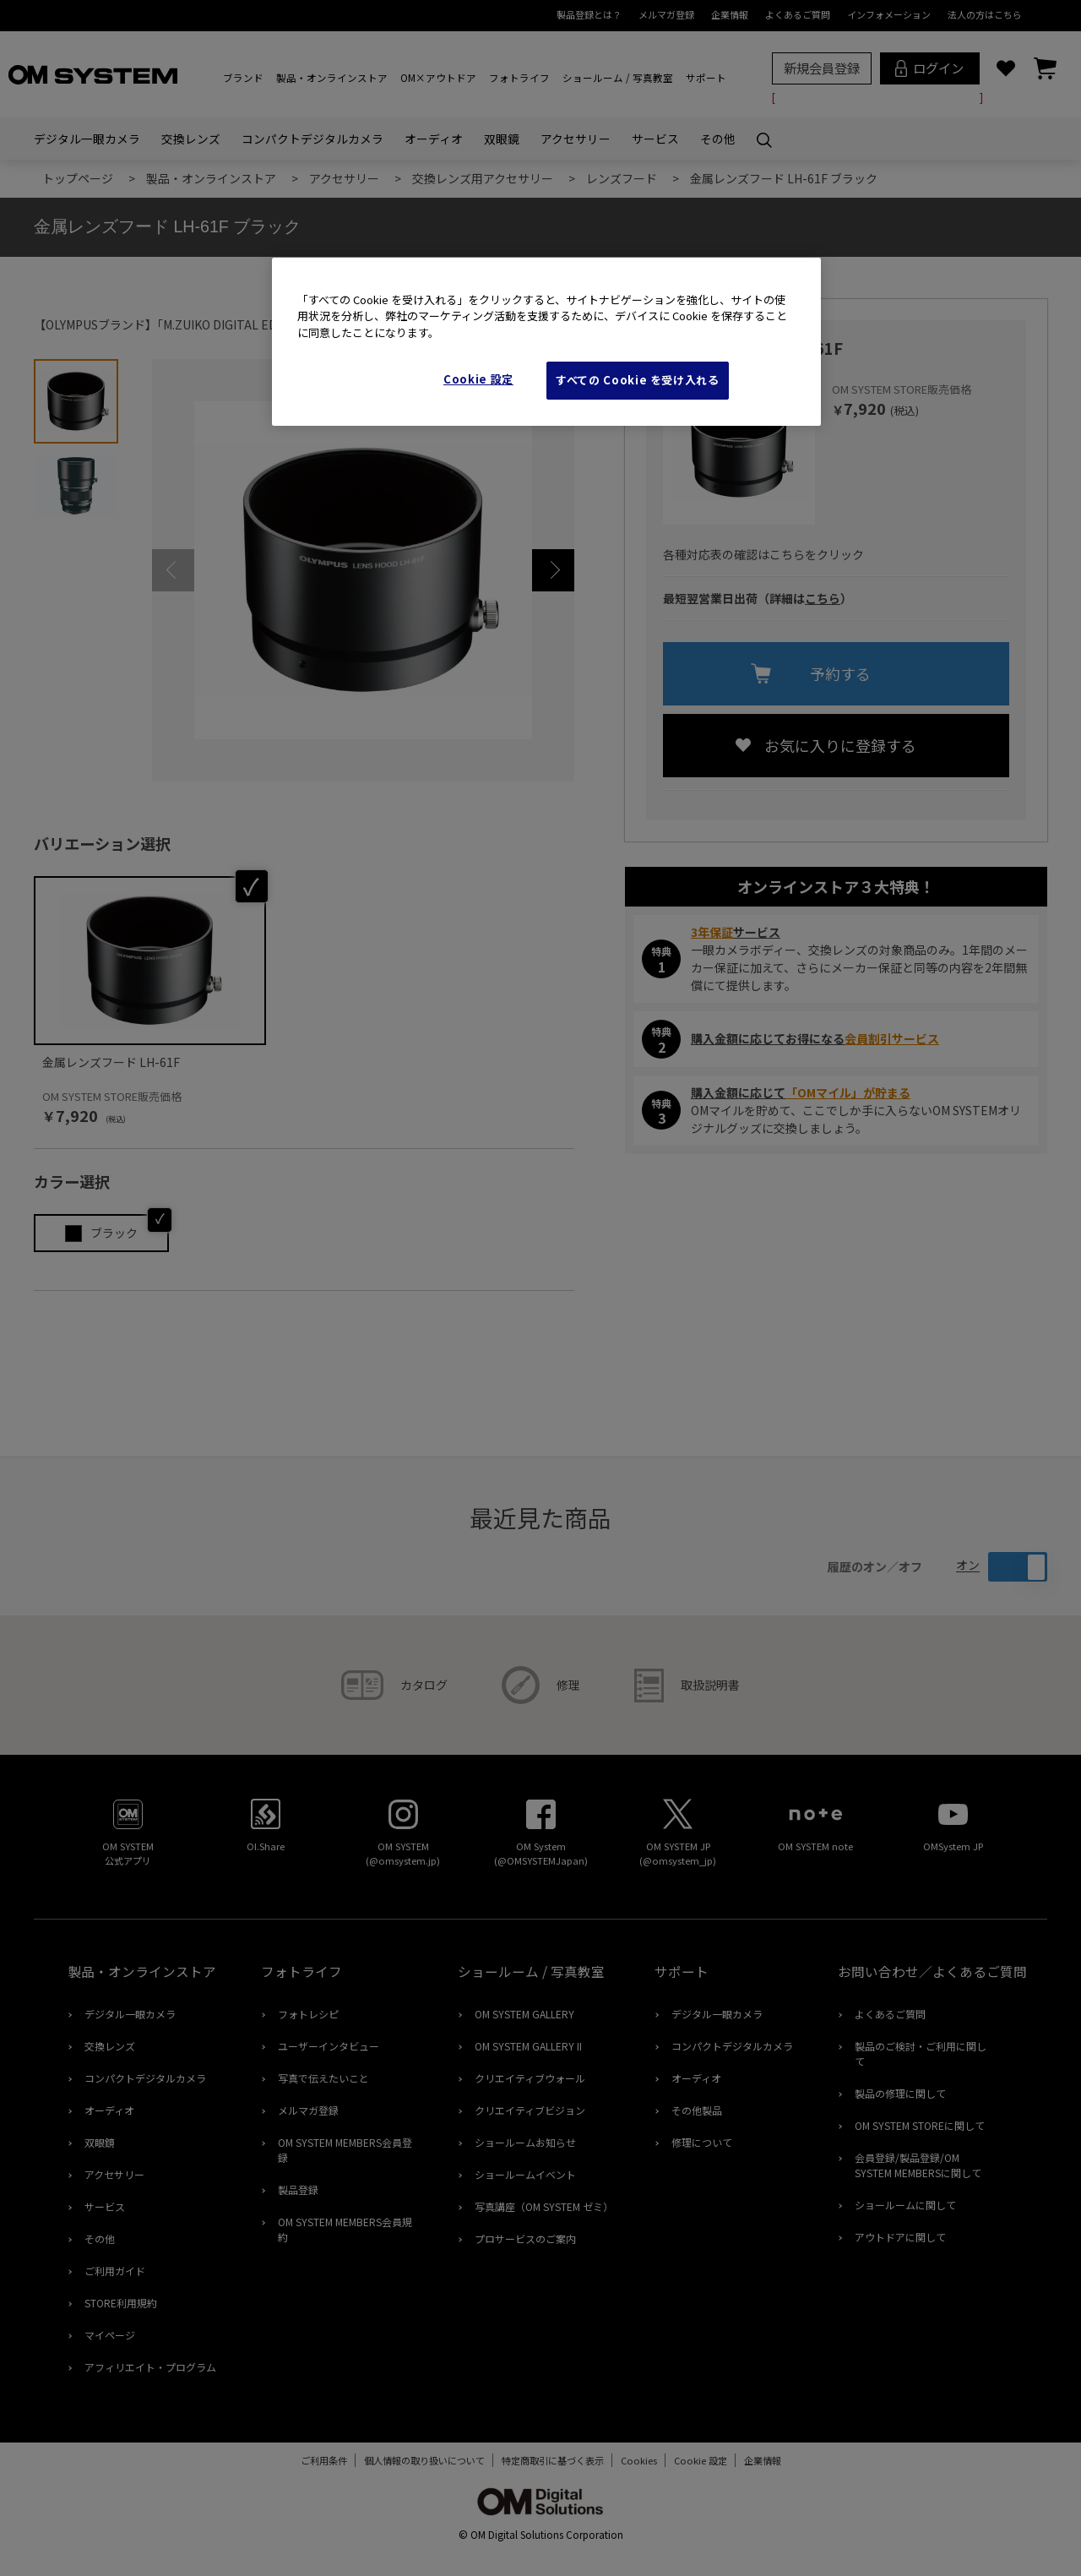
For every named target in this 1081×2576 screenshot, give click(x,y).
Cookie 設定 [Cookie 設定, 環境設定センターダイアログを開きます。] (478, 379)
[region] (546, 342)
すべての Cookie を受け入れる (638, 380)
